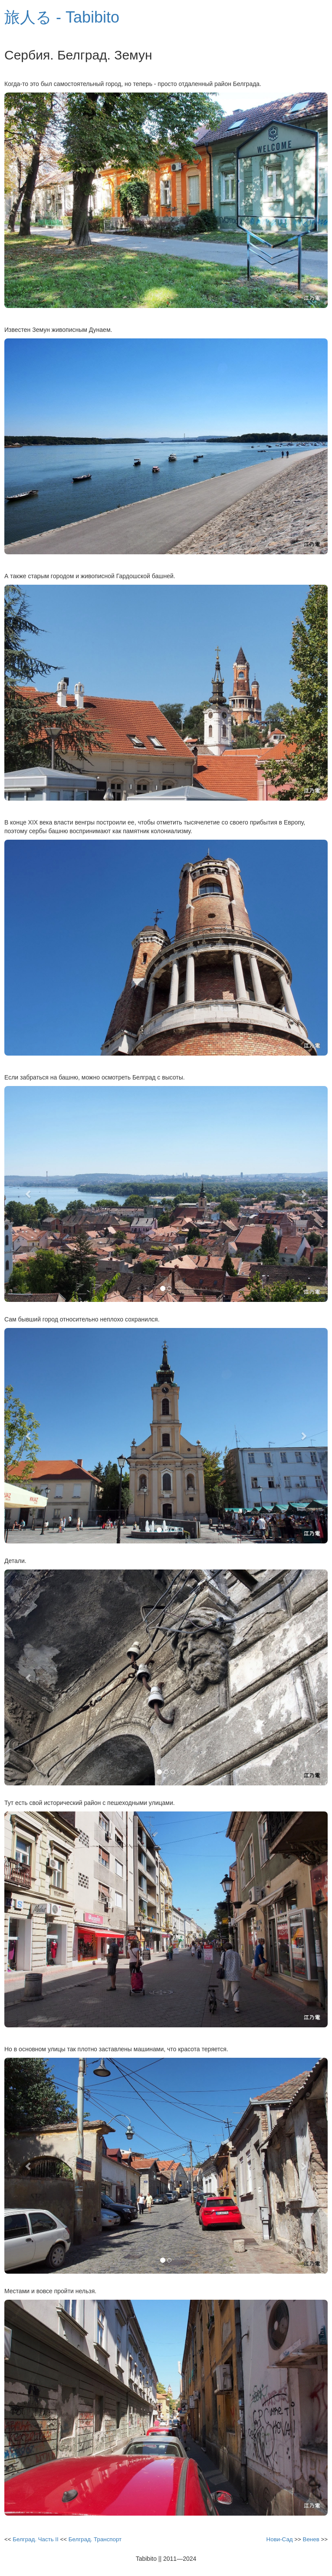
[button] (28, 1194)
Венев (311, 2539)
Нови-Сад (279, 2539)
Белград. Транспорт (95, 2539)
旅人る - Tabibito (61, 17)
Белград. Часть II (35, 2539)
